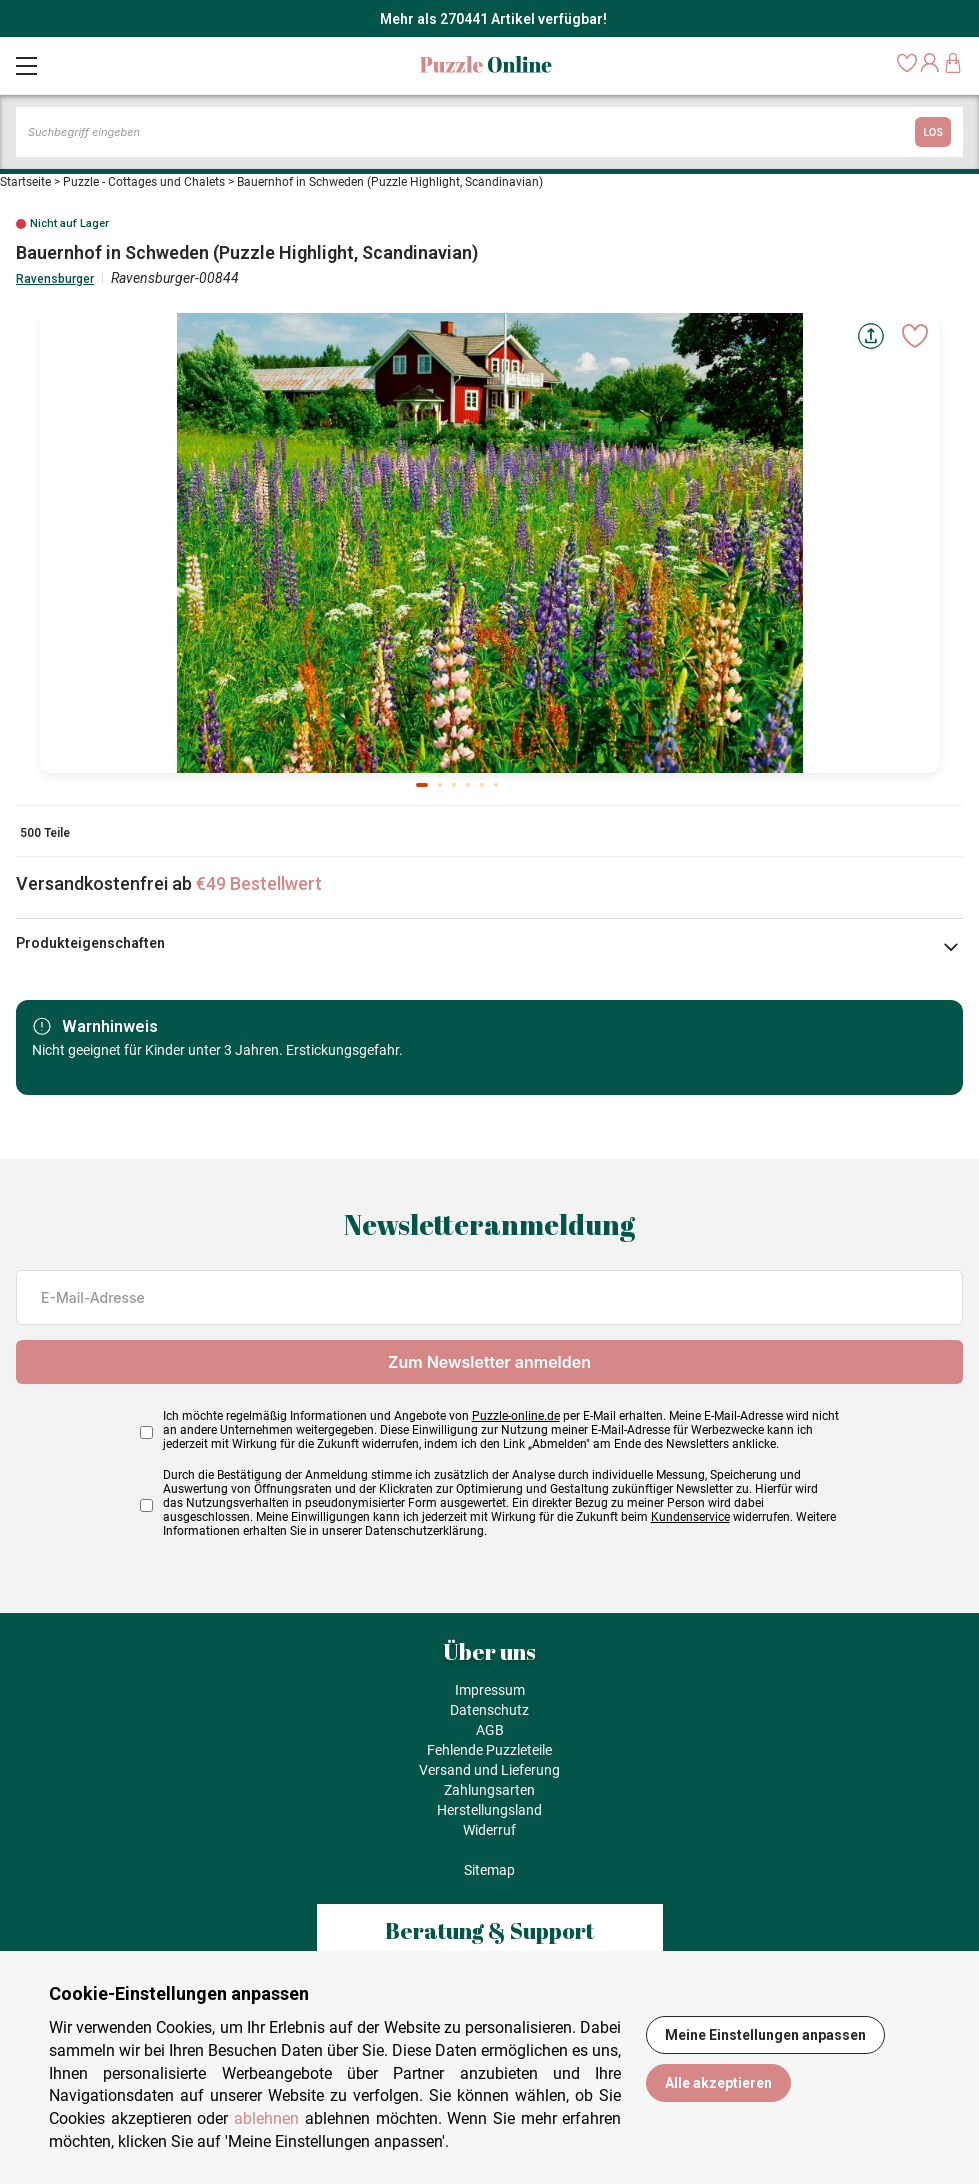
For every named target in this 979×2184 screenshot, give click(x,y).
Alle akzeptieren (718, 2083)
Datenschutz (489, 1710)
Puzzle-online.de (516, 1416)
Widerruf (489, 1830)
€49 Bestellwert (259, 883)
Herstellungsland (489, 1810)
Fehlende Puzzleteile (489, 1750)
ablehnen (266, 2118)
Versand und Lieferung (489, 1770)
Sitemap (489, 1870)
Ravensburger (55, 279)
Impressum (490, 1690)
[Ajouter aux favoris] (915, 336)
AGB (490, 1730)
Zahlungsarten (489, 1790)
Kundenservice (690, 1517)
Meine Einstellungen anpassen (765, 2035)
